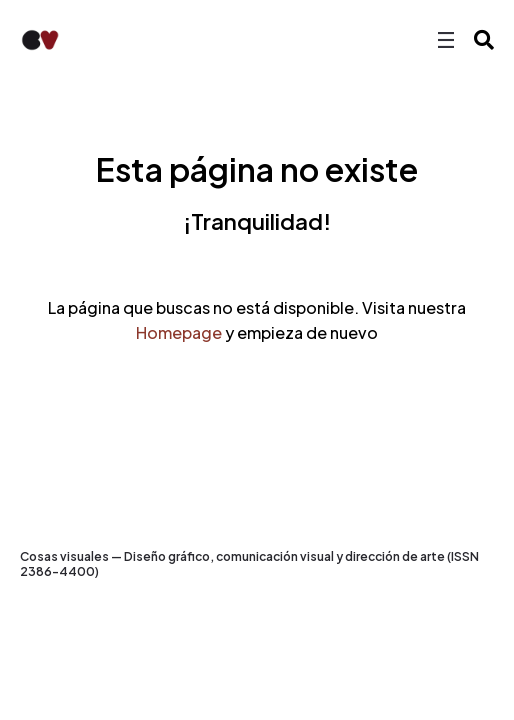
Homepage (179, 332)
